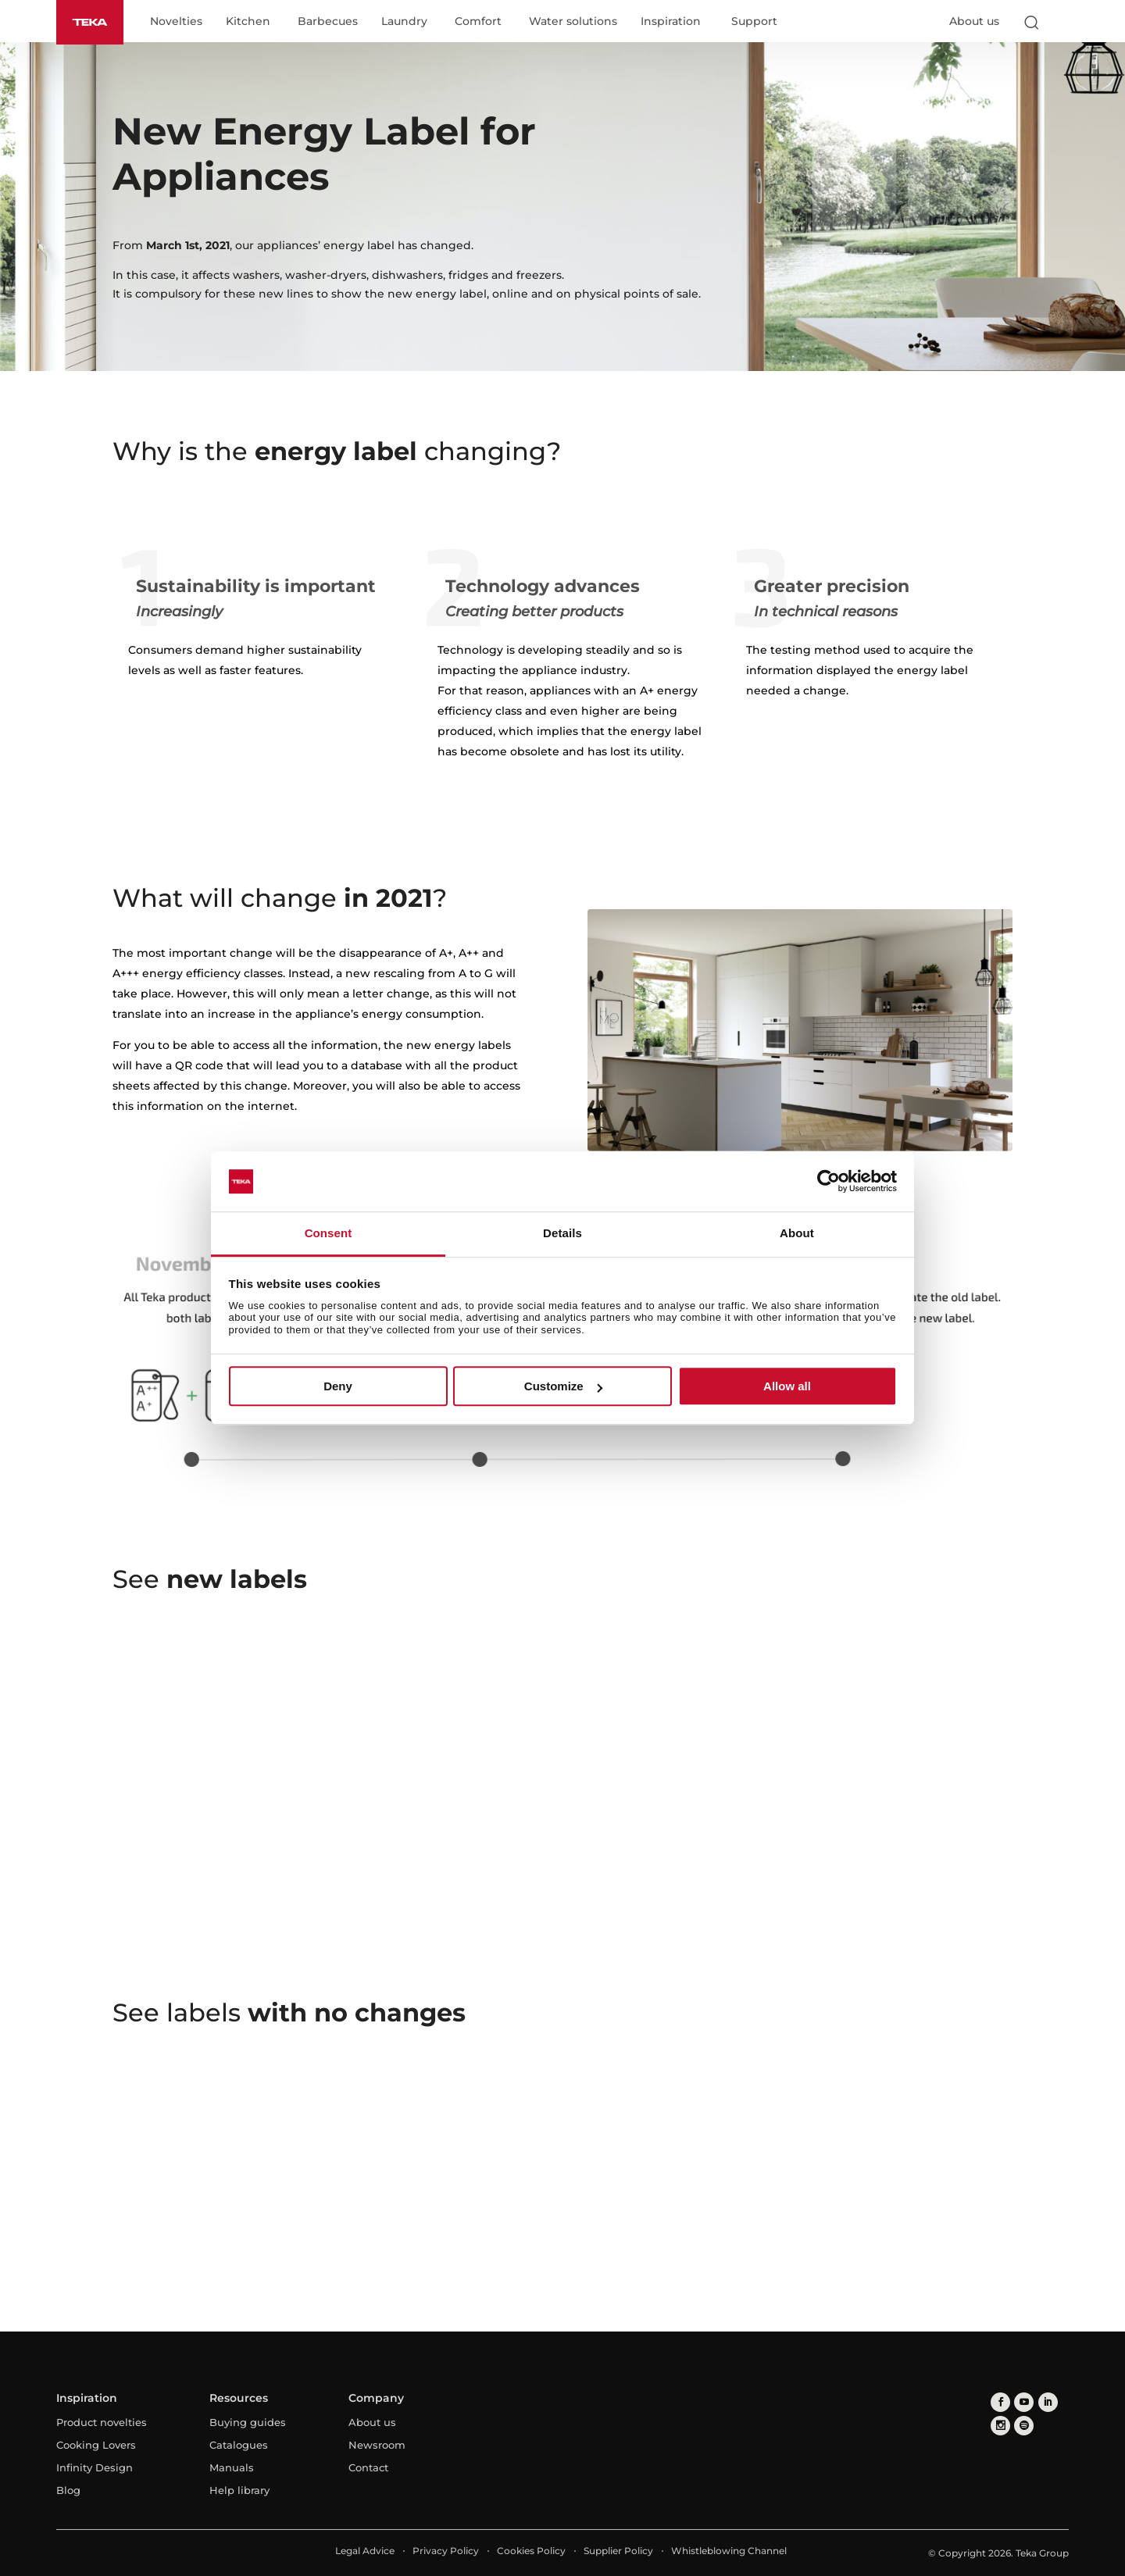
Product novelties (101, 2422)
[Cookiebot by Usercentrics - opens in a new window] (828, 1181)
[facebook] (1000, 2402)
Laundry (404, 22)
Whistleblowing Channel (729, 2550)
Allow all (787, 1386)
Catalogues (238, 2445)
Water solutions (573, 22)
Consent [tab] (328, 1233)
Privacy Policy (445, 2550)
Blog (68, 2490)
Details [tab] (562, 1233)
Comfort (478, 22)
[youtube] (1024, 2402)
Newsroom (376, 2445)
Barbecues (328, 22)
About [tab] (797, 1233)
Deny (337, 1386)
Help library (239, 2490)
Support (754, 22)
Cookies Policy (531, 2550)
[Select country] (1062, 22)
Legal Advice (365, 2550)
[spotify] (1024, 2425)
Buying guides (247, 2422)
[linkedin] (1047, 2402)
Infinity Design (94, 2467)
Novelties (176, 22)
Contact (368, 2467)
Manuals (231, 2467)
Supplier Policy (618, 2550)
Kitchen (248, 22)
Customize (563, 1386)
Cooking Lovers (96, 2445)
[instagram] (1000, 2425)
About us (974, 21)
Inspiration (671, 22)
